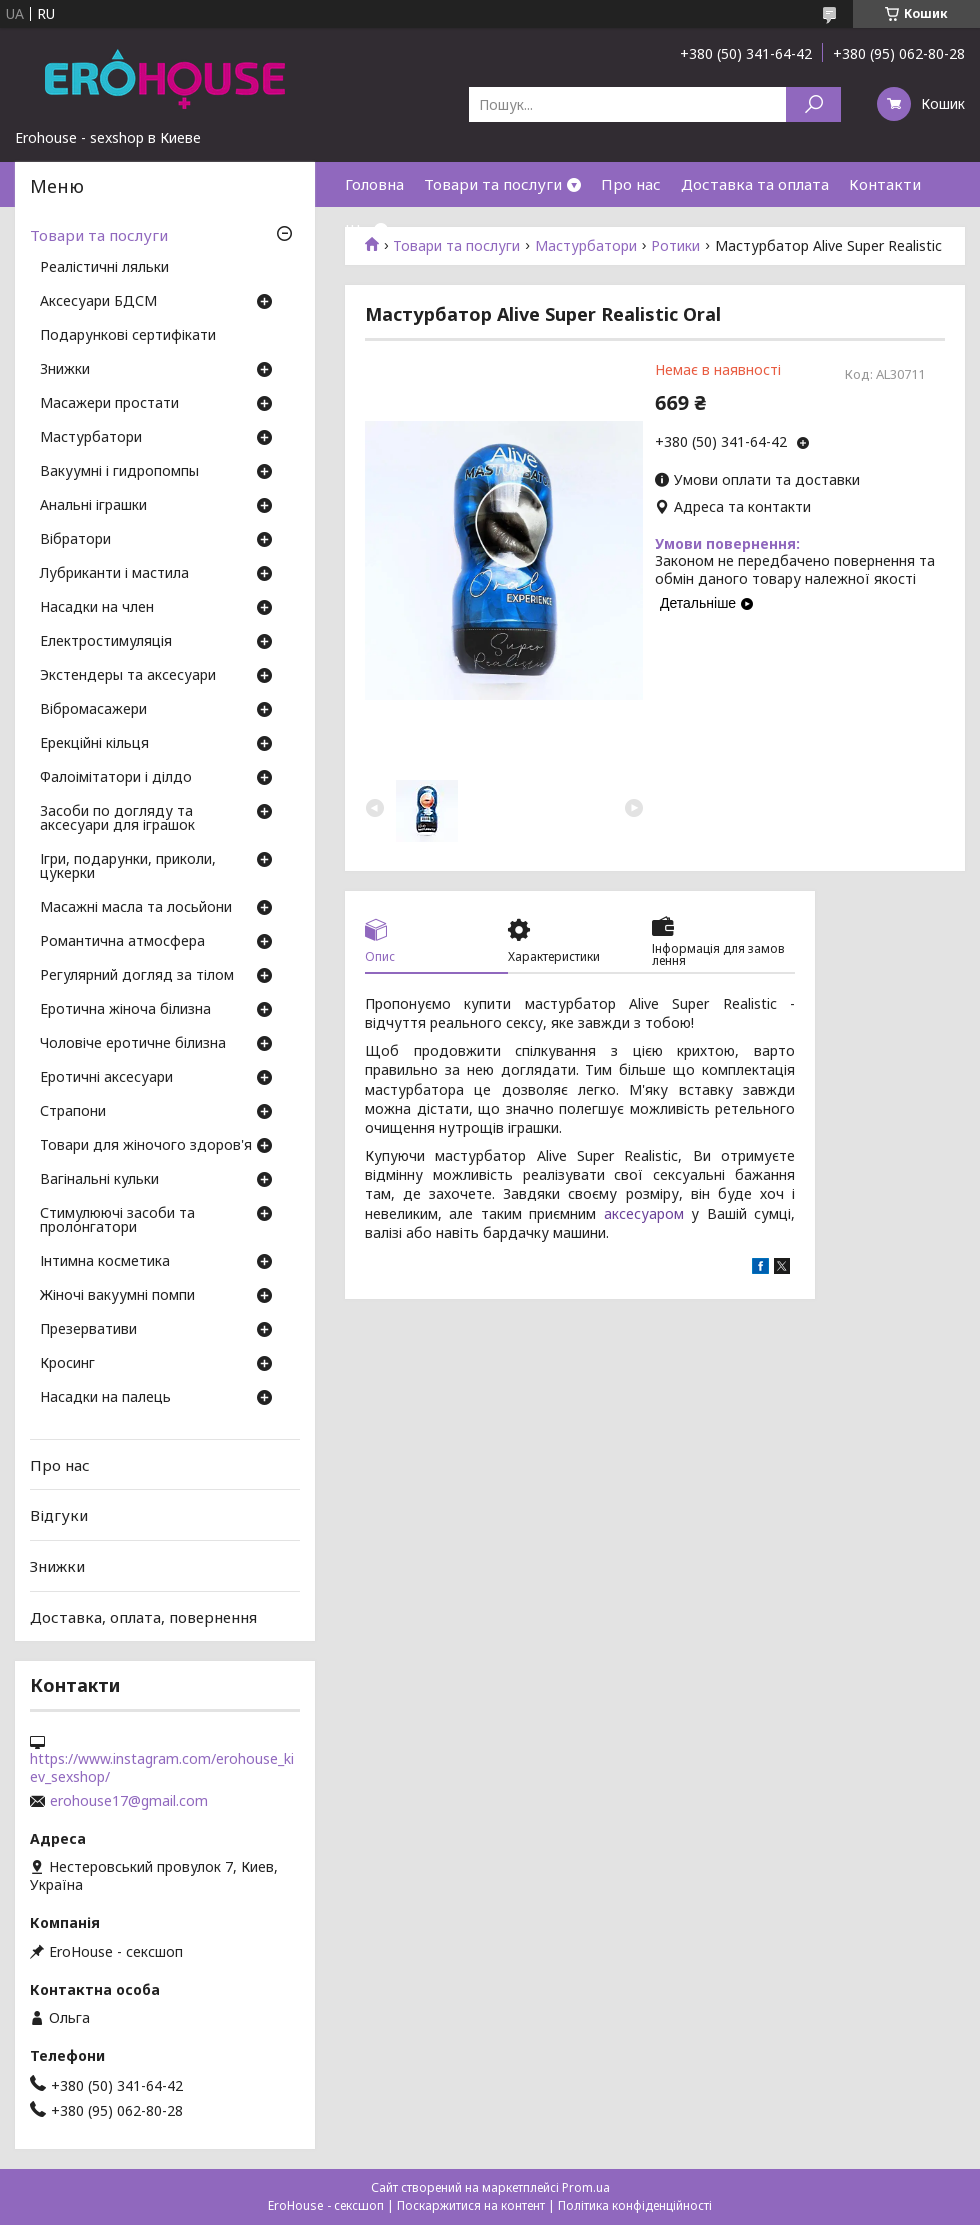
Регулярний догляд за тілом (137, 976)
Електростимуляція (106, 642)
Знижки (65, 370)
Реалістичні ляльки (104, 268)
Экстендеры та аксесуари (128, 676)
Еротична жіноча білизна (125, 1010)
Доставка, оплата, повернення (143, 1616)
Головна (374, 184)
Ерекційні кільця (94, 744)
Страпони (73, 1112)
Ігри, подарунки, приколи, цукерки (128, 867)
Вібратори (75, 540)
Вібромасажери (93, 710)
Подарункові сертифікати (128, 336)
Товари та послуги (493, 184)
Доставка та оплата (755, 184)
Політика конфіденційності (635, 2205)
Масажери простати (109, 404)
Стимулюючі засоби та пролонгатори (117, 1221)
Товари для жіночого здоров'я (146, 1146)
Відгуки (59, 1515)
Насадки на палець (105, 1398)
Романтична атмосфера (122, 942)
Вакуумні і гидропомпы (119, 472)
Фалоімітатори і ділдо (116, 778)
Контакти (885, 184)
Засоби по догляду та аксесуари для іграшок (117, 819)
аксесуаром (644, 1213)
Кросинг (67, 1364)
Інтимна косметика (105, 1262)
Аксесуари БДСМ (98, 302)
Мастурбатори (91, 438)
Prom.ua (586, 2187)
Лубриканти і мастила (114, 574)
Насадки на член (97, 608)
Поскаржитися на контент (471, 2205)
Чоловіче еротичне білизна (133, 1044)
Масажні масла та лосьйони (136, 908)
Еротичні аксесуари (106, 1078)
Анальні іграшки (93, 506)
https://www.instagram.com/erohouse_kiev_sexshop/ (162, 1768)
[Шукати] (813, 104)
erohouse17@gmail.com (129, 1801)
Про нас (631, 184)
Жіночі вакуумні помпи (117, 1296)
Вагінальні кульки (99, 1180)
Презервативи (88, 1330)
